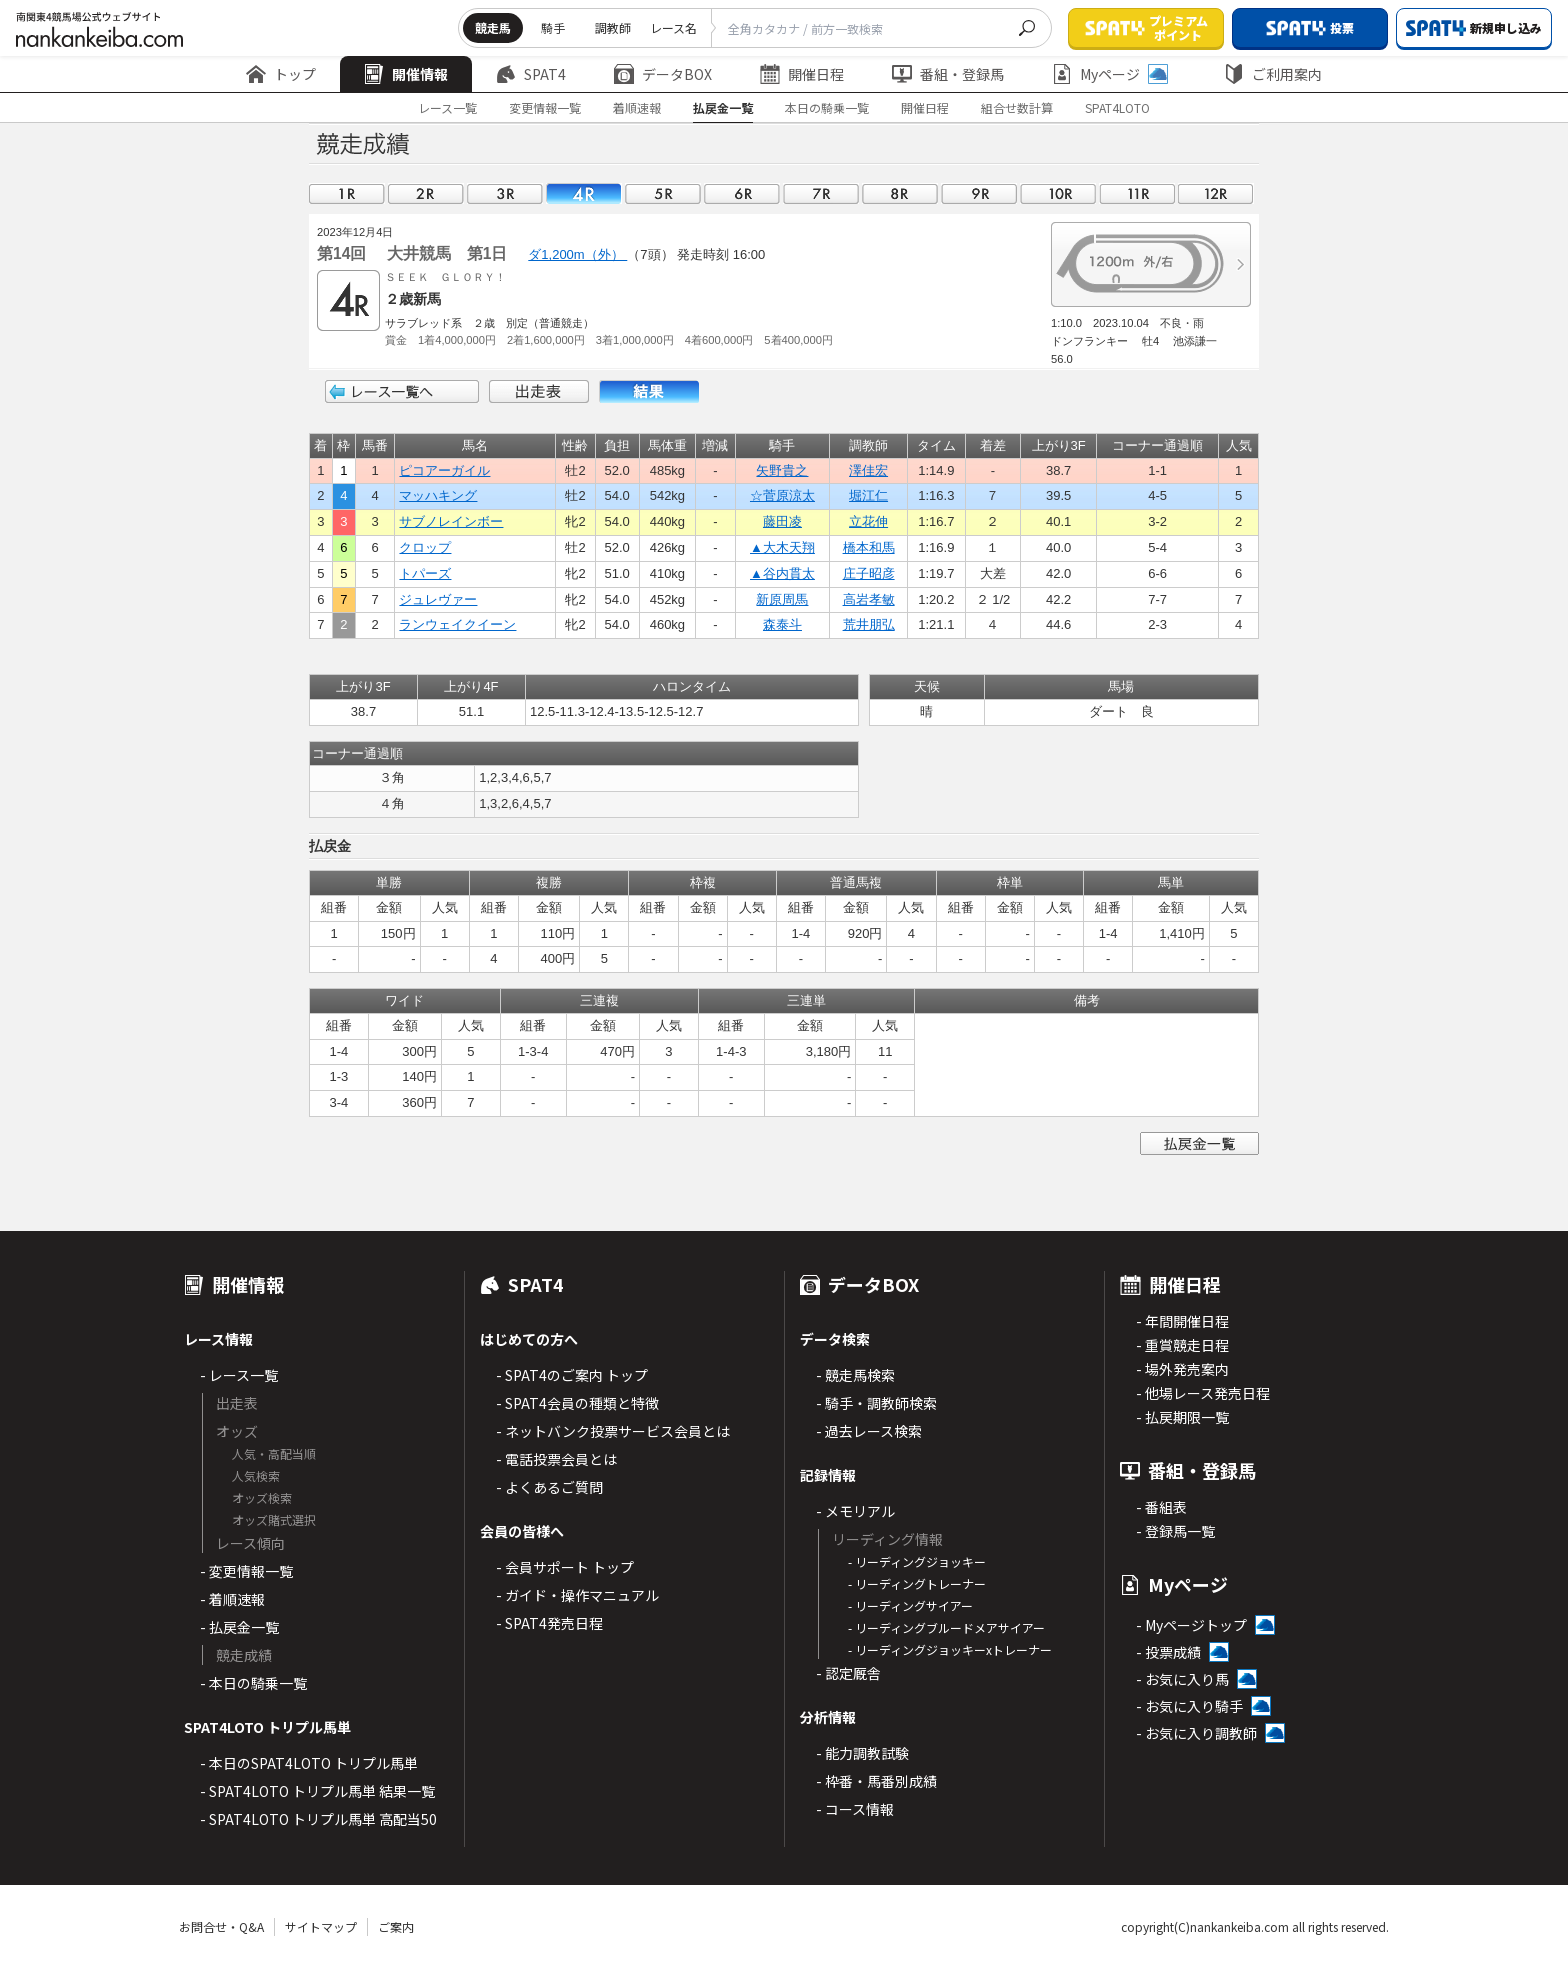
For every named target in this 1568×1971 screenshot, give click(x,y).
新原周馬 (782, 599)
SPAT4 (531, 74)
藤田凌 (782, 521)
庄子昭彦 (869, 573)
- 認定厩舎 (848, 1673)
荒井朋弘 (869, 624)
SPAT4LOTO (1117, 107)
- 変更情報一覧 (246, 1571)
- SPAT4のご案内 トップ (572, 1375)
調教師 (613, 27)
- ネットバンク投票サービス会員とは (613, 1431)
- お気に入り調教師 (1196, 1733)
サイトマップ (321, 1926)
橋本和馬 (869, 547)
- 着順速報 (232, 1599)
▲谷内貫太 (782, 573)
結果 (649, 391)
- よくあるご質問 (549, 1487)
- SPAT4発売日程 (549, 1623)
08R (900, 193)
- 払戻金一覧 (239, 1627)
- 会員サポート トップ (565, 1567)
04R (584, 193)
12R (1216, 193)
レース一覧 (447, 107)
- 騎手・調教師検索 (876, 1403)
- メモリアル (855, 1511)
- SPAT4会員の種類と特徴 (577, 1403)
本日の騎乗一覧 (827, 107)
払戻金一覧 (723, 107)
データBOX (663, 74)
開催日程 (802, 74)
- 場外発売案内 (1182, 1369)
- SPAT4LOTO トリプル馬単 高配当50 (318, 1819)
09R (979, 193)
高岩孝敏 (869, 599)
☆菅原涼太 (782, 495)
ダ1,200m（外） (577, 254)
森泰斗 (782, 624)
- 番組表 (1161, 1507)
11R (1137, 193)
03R (505, 193)
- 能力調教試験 (862, 1753)
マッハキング (438, 495)
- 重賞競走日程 (1182, 1345)
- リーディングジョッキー (917, 1561)
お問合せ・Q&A (221, 1926)
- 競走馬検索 (855, 1375)
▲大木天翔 (782, 547)
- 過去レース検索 (869, 1431)
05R (663, 193)
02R (426, 193)
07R (821, 193)
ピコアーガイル (444, 470)
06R (742, 193)
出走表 (539, 391)
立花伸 (868, 521)
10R (1058, 193)
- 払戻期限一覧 (1182, 1417)
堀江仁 (868, 495)
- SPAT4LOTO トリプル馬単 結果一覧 (317, 1791)
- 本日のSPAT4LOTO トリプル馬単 (309, 1763)
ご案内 (396, 1926)
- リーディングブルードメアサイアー (946, 1627)
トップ (281, 74)
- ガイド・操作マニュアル (577, 1595)
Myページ (1110, 74)
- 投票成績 (1168, 1652)
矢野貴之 (782, 470)
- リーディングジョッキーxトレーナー (950, 1649)
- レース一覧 (239, 1375)
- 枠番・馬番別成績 (876, 1781)
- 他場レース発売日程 (1203, 1393)
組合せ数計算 (1017, 107)
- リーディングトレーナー (917, 1583)
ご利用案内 (1273, 74)
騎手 (553, 27)
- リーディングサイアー (910, 1605)
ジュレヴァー (438, 599)
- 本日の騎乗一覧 (253, 1683)
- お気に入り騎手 (1189, 1706)
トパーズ (425, 573)
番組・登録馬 (948, 74)
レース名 (673, 27)
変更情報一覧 (545, 107)
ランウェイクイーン (457, 624)
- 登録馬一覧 (1175, 1531)
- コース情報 (855, 1809)
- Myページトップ (1191, 1625)
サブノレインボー (451, 521)
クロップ (425, 547)
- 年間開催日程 (1182, 1321)
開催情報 (406, 74)
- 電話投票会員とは (556, 1459)
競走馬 (493, 27)
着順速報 (637, 107)
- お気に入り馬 (1182, 1679)
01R (347, 193)
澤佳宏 (868, 470)
